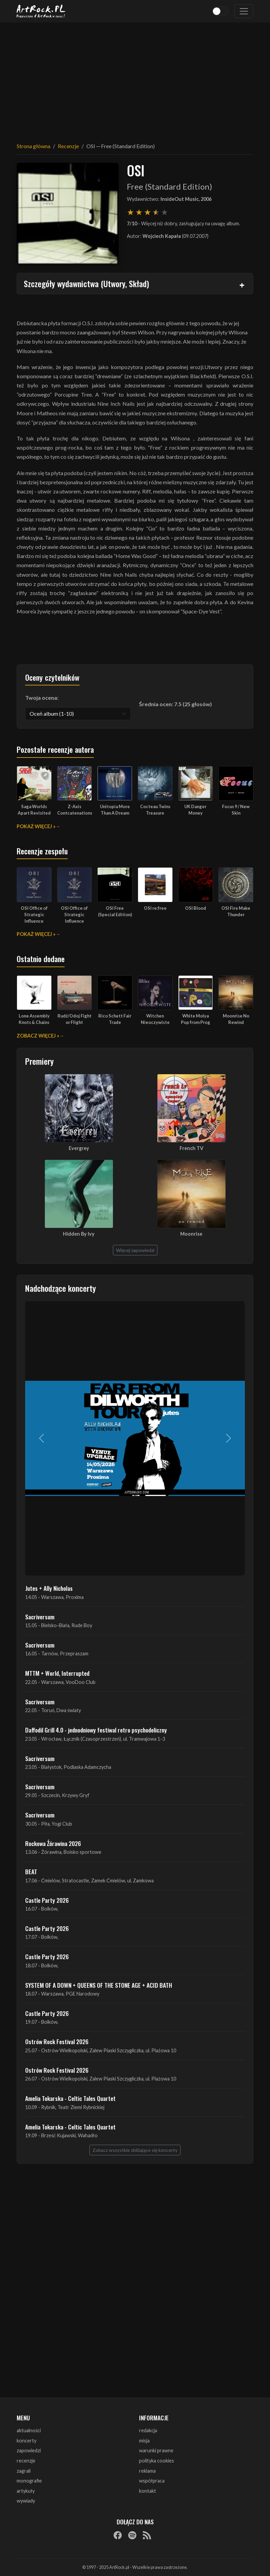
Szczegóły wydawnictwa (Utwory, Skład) (86, 283)
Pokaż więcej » (36, 826)
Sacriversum (39, 1616)
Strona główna (33, 146)
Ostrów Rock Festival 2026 (56, 2041)
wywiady (26, 2501)
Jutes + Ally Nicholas (49, 1588)
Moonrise (191, 1234)
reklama (147, 2471)
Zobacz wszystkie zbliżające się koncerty (135, 2150)
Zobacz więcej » (38, 1036)
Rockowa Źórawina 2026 (53, 1843)
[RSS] (147, 2535)
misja (144, 2440)
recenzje (26, 2461)
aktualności (29, 2430)
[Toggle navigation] (243, 11)
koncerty (26, 2440)
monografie (29, 2481)
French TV (191, 1148)
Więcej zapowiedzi (135, 1250)
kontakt (147, 2491)
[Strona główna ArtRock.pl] (41, 11)
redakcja (148, 2430)
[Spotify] (132, 2535)
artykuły (26, 2491)
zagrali (24, 2471)
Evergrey (79, 1148)
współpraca (152, 2481)
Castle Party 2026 (47, 1900)
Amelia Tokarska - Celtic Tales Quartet (70, 2098)
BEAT (31, 1871)
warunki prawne (156, 2450)
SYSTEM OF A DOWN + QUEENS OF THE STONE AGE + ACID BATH (98, 1985)
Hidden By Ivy (79, 1234)
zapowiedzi (29, 2450)
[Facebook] (118, 2535)
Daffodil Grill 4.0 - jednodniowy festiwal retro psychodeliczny (96, 1729)
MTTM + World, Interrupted (57, 1673)
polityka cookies (156, 2461)
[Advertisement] (135, 78)
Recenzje (68, 146)
